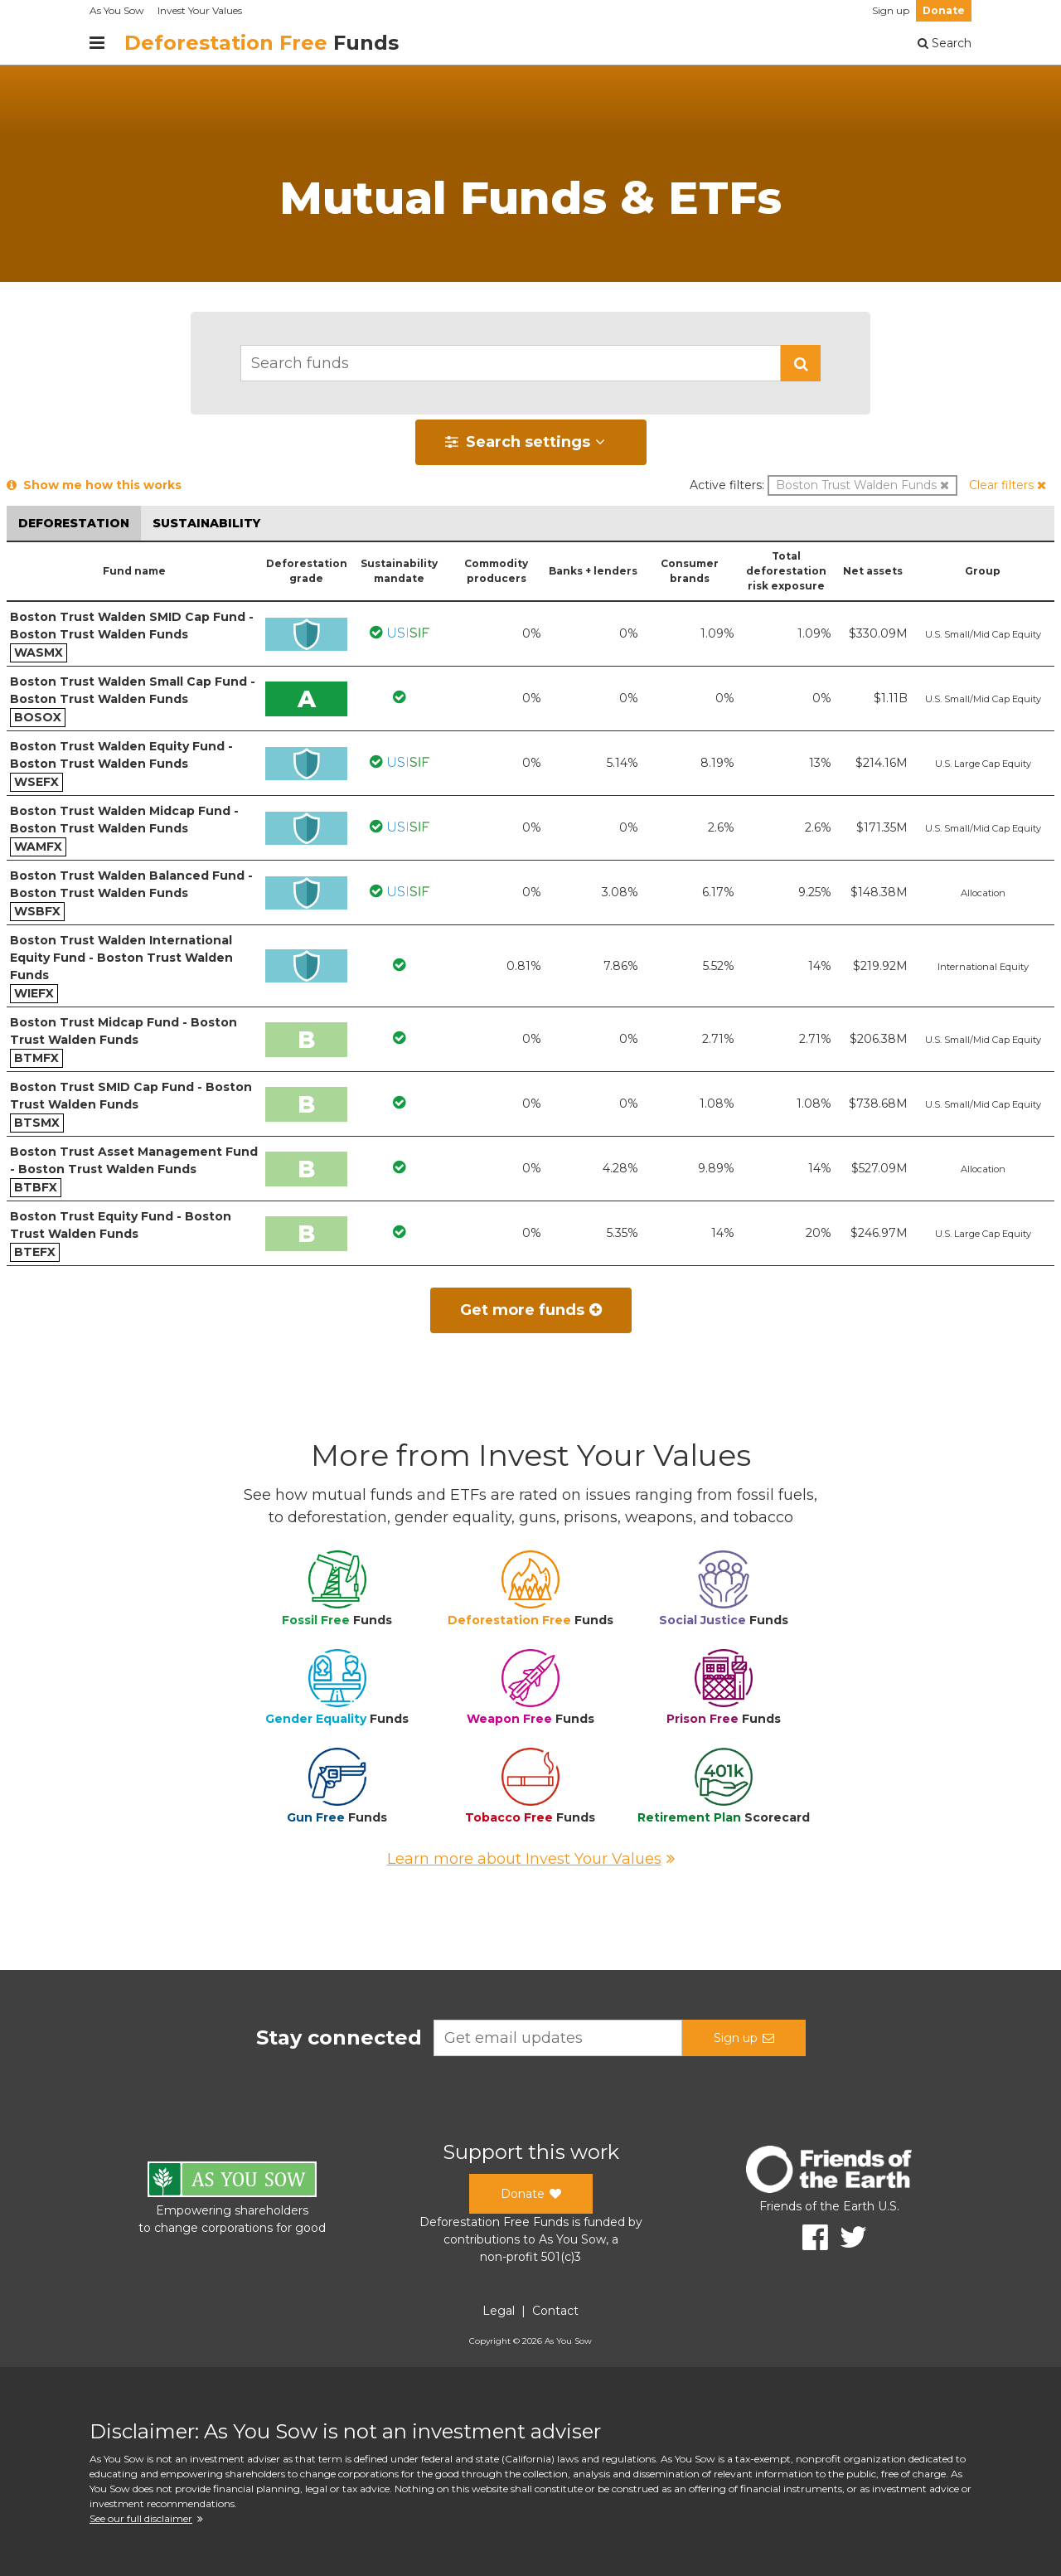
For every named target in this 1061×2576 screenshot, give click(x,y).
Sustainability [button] (206, 523)
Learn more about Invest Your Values (531, 1859)
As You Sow (117, 10)
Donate (944, 10)
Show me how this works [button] (94, 485)
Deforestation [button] (73, 523)
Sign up (890, 10)
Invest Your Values (199, 10)
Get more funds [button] (531, 1310)
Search (944, 43)
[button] (801, 363)
